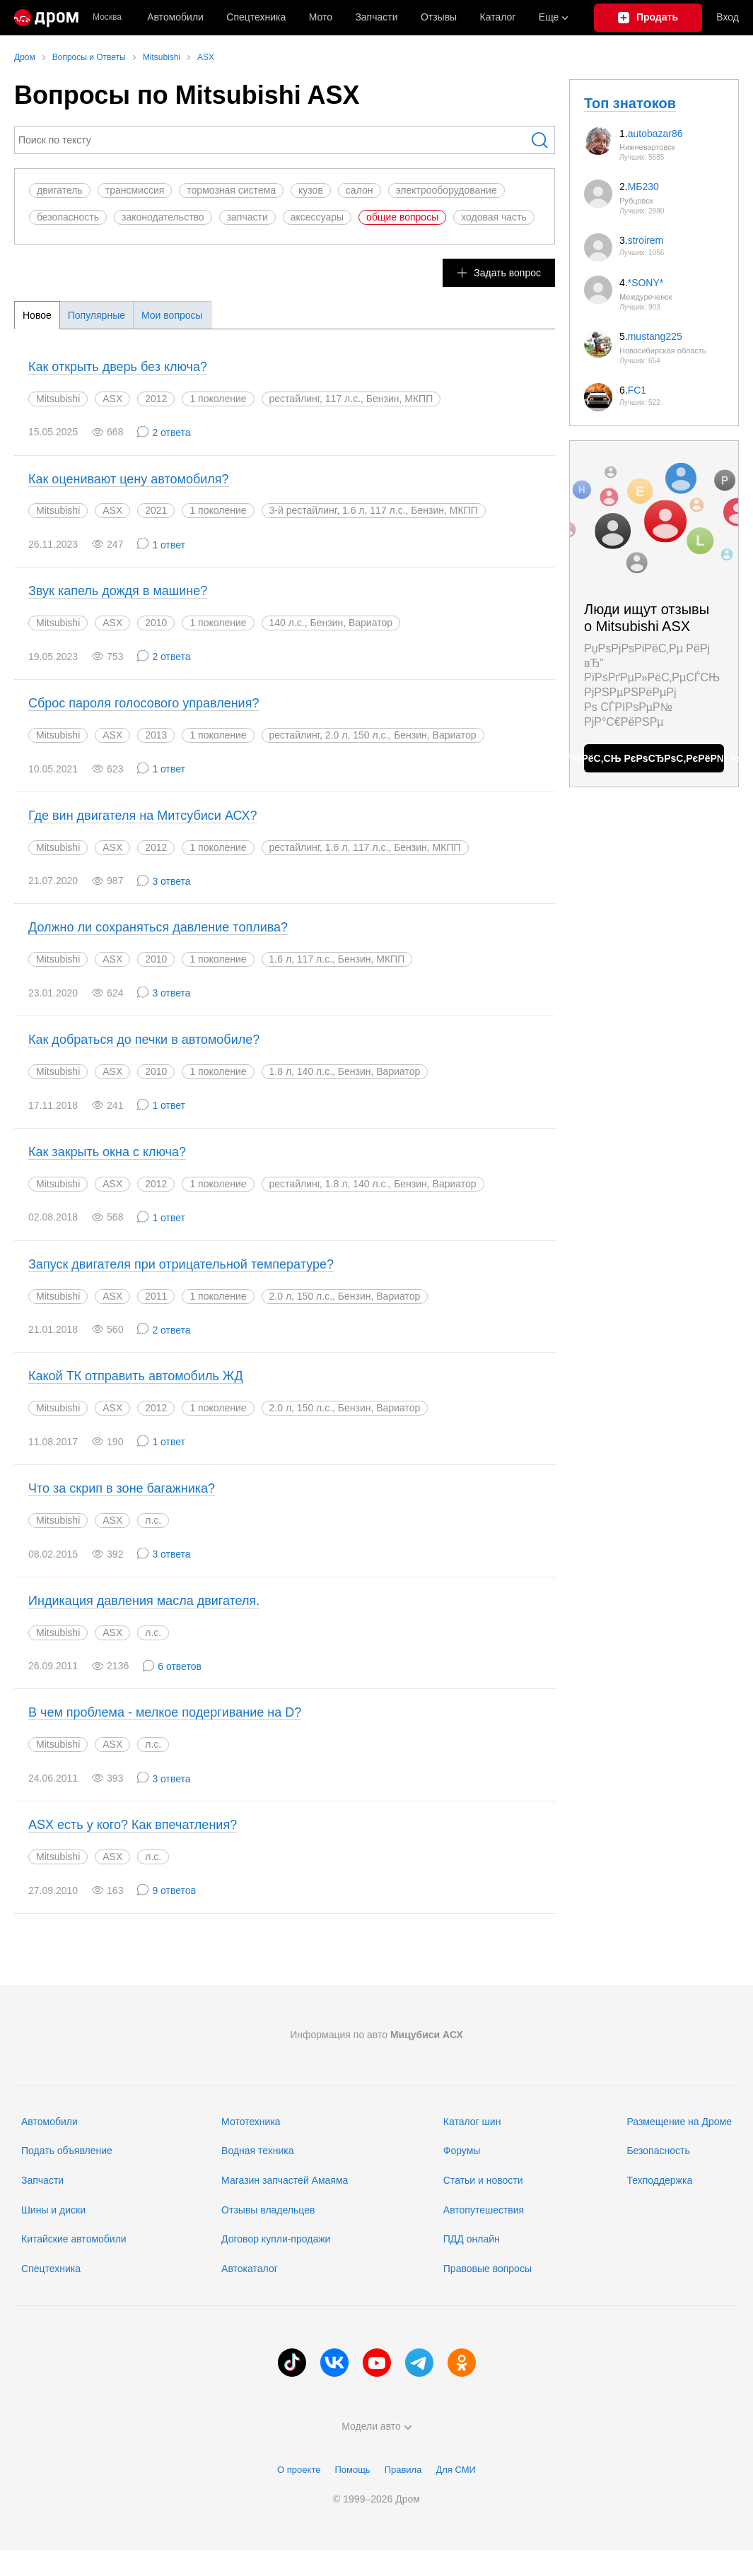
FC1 (637, 390)
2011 (156, 1296)
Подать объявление (66, 2150)
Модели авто (376, 2426)
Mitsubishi (58, 398)
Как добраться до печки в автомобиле (143, 1040)
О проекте (298, 2469)
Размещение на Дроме (679, 2121)
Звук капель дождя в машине (117, 591)
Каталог (498, 17)
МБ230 (643, 186)
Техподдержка (659, 2180)
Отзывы (439, 17)
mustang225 (655, 336)
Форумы (462, 2150)
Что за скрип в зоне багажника (121, 1488)
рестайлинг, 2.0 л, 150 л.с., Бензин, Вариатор (373, 735)
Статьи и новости (483, 2180)
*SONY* (646, 282)
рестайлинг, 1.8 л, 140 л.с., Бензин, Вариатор (373, 1183)
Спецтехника (51, 2268)
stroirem (646, 240)
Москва (107, 17)
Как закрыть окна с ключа (107, 1152)
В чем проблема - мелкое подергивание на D (164, 1712)
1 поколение (217, 398)
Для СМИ (455, 2469)
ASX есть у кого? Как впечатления (132, 1825)
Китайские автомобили (74, 2239)
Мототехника (251, 2121)
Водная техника (257, 2150)
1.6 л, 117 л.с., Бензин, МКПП (337, 959)
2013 (156, 735)
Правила (403, 2469)
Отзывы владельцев (268, 2210)
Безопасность (657, 2150)
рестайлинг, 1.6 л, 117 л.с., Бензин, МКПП (365, 847)
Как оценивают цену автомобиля (128, 479)
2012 (156, 398)
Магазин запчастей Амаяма (284, 2180)
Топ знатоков (630, 103)
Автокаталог (249, 2268)
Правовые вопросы (487, 2268)
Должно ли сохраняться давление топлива (158, 927)
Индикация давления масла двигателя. (143, 1601)
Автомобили (175, 17)
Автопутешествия (483, 2210)
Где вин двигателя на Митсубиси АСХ (142, 815)
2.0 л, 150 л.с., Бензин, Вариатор (345, 1296)
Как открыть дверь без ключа (117, 367)
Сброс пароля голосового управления (143, 703)
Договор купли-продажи (275, 2239)
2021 (156, 510)
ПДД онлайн (471, 2239)
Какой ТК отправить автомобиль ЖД (135, 1376)
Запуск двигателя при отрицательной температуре (181, 1264)
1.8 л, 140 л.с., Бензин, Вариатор (345, 1071)
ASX (112, 398)
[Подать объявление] (648, 18)
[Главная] (46, 17)
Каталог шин (472, 2121)
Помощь (352, 2469)
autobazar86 (655, 133)
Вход (727, 17)
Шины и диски (53, 2210)
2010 (156, 622)
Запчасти (376, 17)
